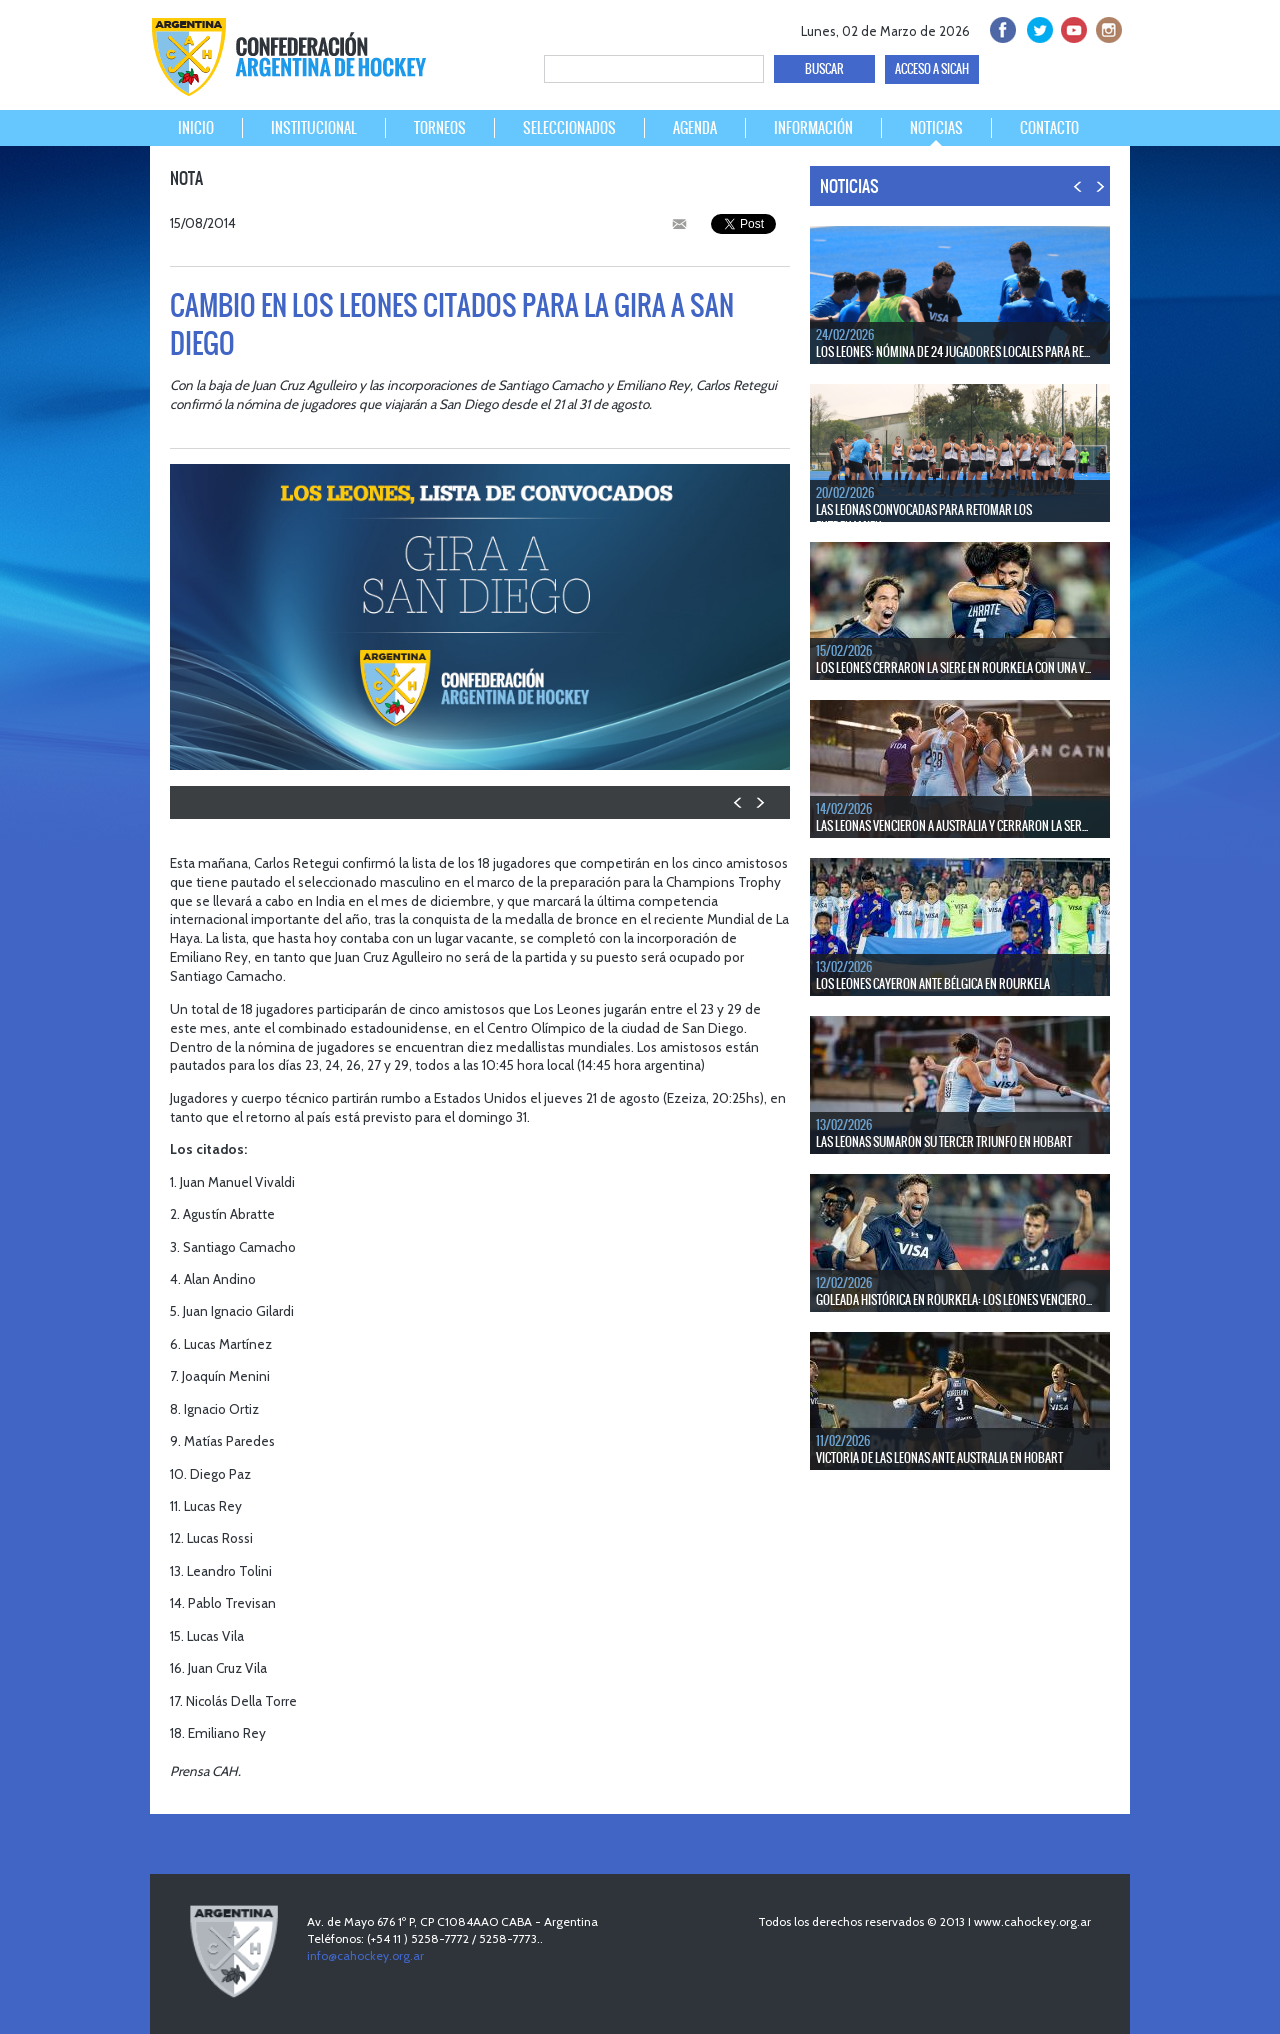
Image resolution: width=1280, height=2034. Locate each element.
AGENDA (695, 128)
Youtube (1071, 27)
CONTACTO (1049, 128)
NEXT (759, 802)
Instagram (1106, 27)
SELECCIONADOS (569, 128)
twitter (1036, 27)
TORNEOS (440, 128)
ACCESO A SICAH (932, 69)
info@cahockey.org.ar (365, 1955)
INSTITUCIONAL (314, 128)
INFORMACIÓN (813, 128)
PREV (738, 802)
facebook (1001, 27)
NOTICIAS (936, 128)
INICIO (196, 128)
